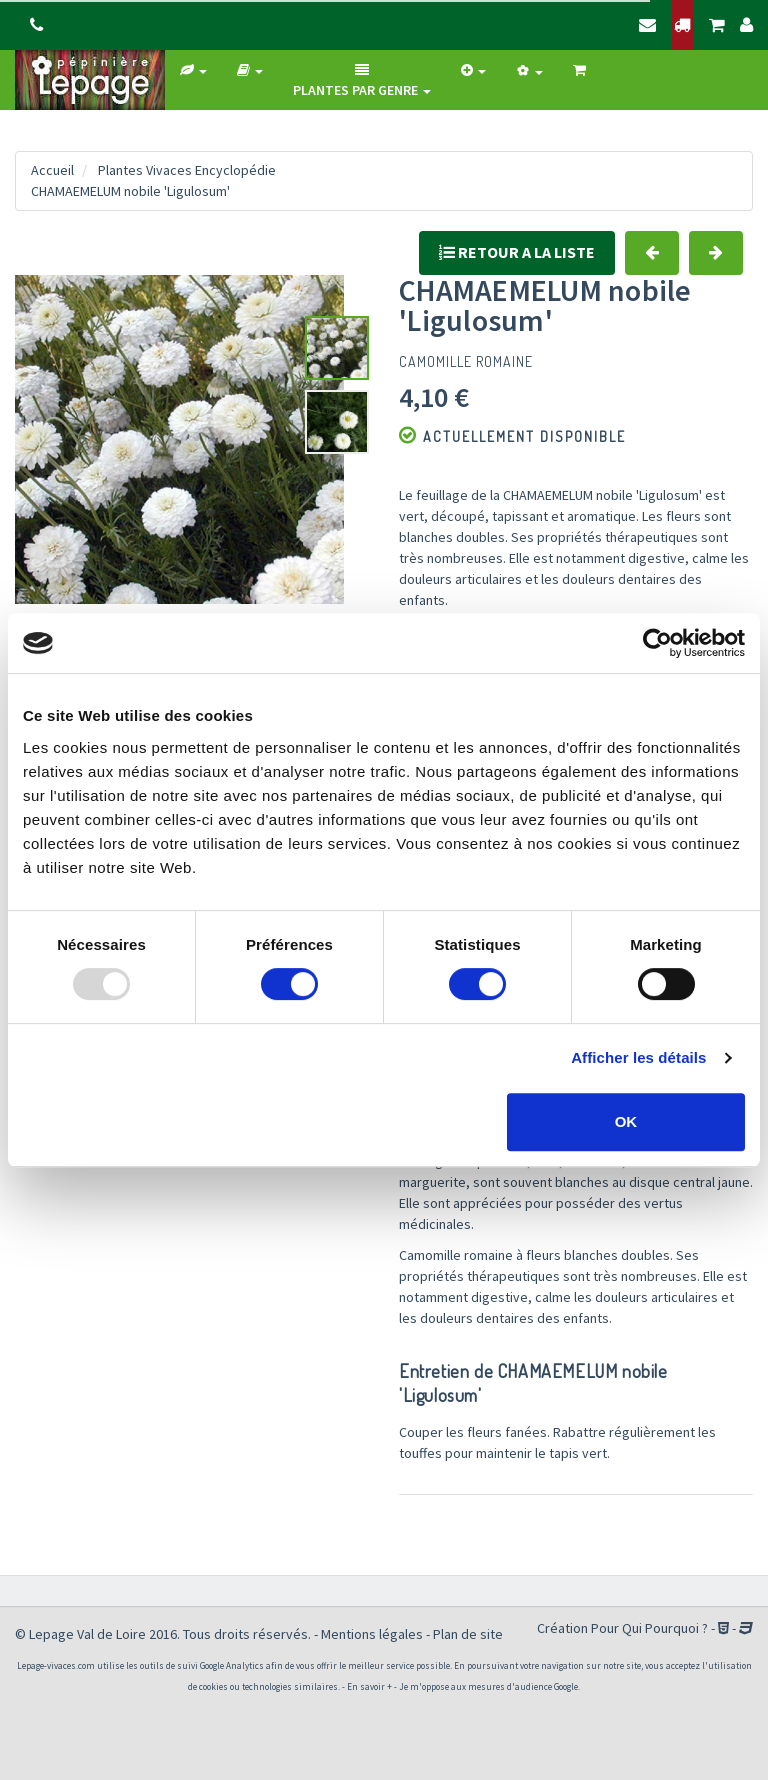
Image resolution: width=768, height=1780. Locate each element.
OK (626, 1121)
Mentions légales (372, 1634)
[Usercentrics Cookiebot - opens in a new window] (657, 643)
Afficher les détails (638, 1057)
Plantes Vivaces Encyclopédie (187, 170)
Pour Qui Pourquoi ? (649, 1628)
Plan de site (468, 1634)
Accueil (52, 170)
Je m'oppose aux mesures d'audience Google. (489, 1686)
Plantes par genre (362, 81)
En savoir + (369, 1686)
